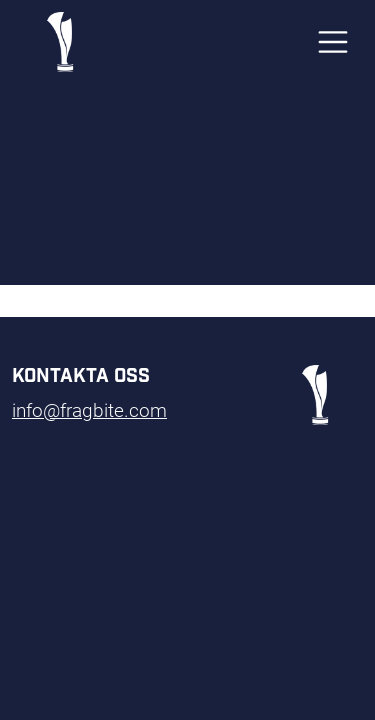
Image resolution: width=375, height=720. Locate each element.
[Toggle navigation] (333, 42)
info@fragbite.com (89, 409)
